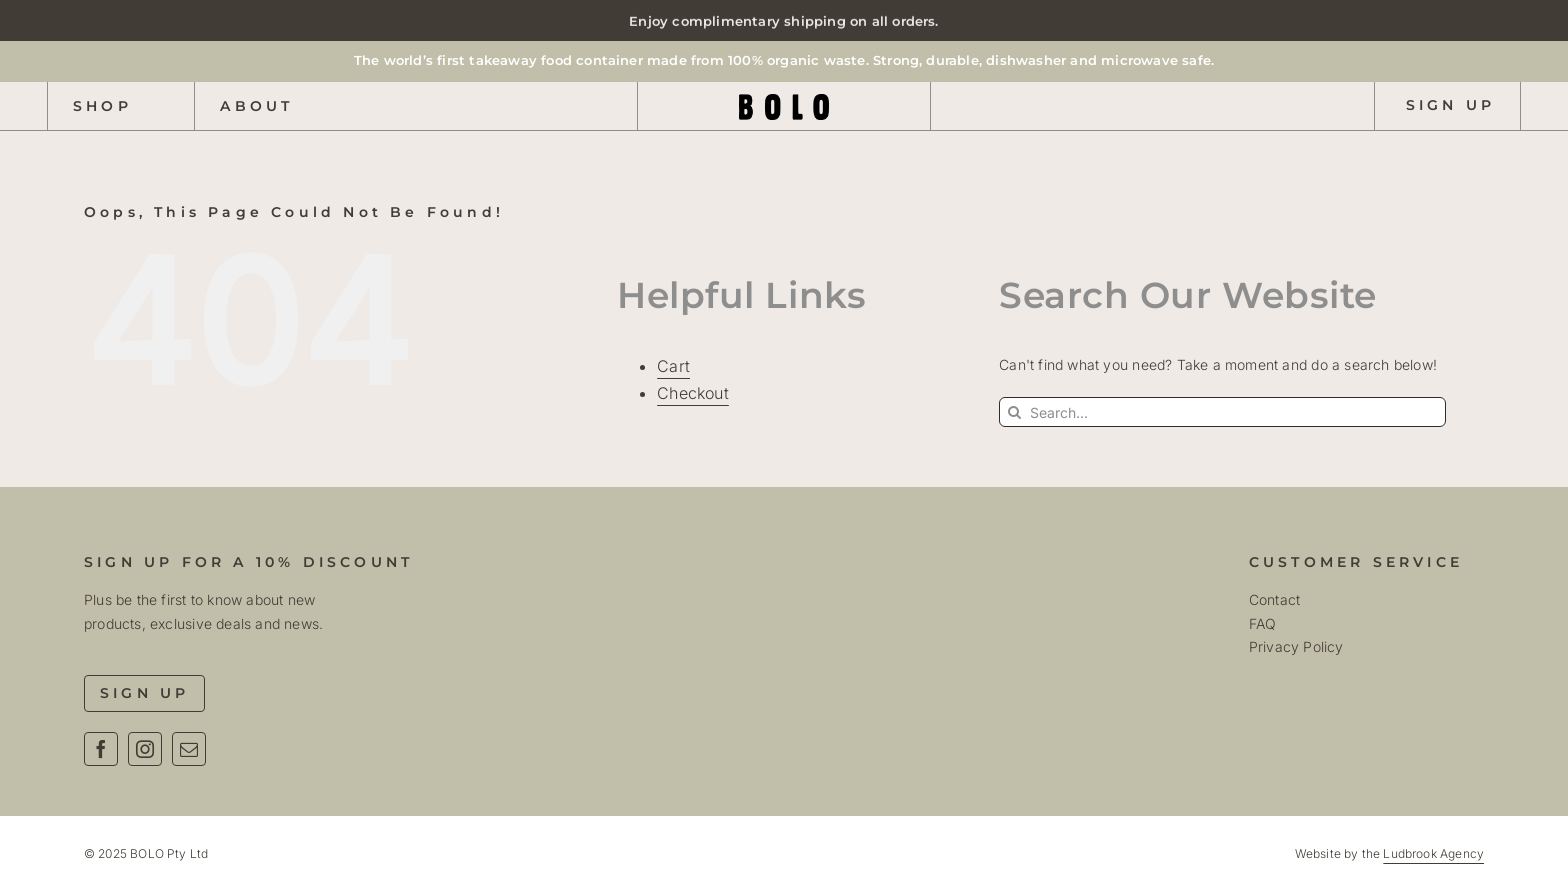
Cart (673, 366)
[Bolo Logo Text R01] (784, 100)
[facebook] (101, 749)
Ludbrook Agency (1433, 853)
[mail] (189, 749)
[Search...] (1222, 412)
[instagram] (145, 749)
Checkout (693, 393)
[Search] (1014, 412)
